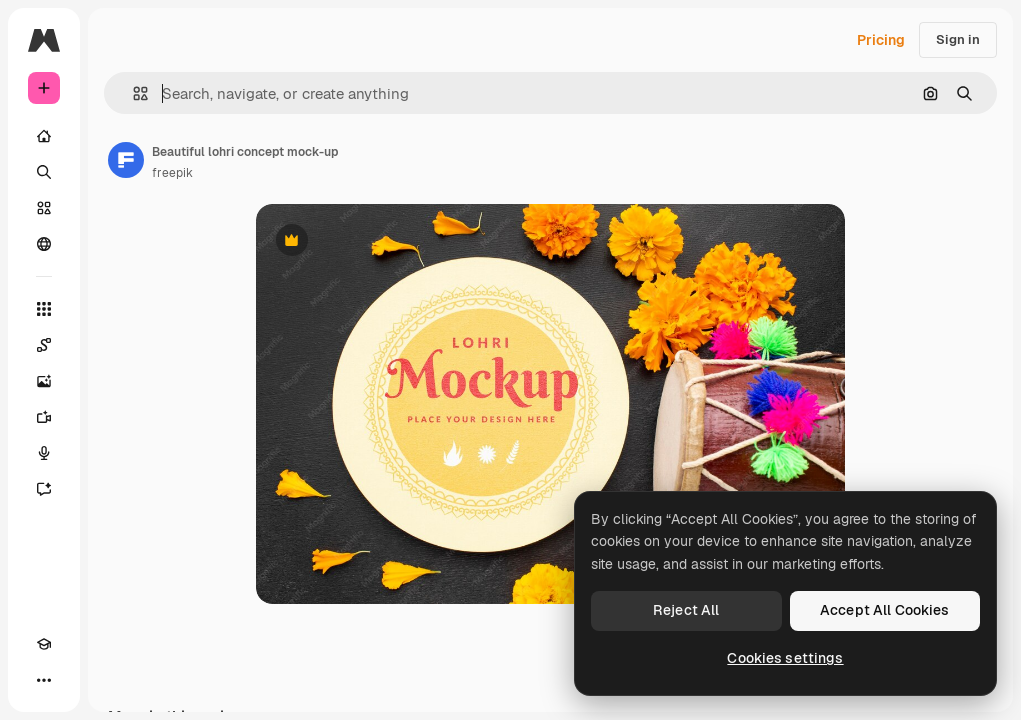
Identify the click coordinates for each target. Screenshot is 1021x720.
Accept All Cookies (885, 610)
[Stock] (44, 208)
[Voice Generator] (44, 453)
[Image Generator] (44, 381)
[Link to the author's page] (126, 160)
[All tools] (44, 309)
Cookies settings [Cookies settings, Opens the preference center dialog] (785, 658)
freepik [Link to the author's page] (172, 173)
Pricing (881, 40)
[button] (132, 93)
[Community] (44, 244)
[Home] (44, 136)
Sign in (958, 39)
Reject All (686, 610)
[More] (44, 680)
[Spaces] (44, 345)
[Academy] (44, 644)
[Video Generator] (44, 417)
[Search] (44, 172)
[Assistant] (44, 489)
